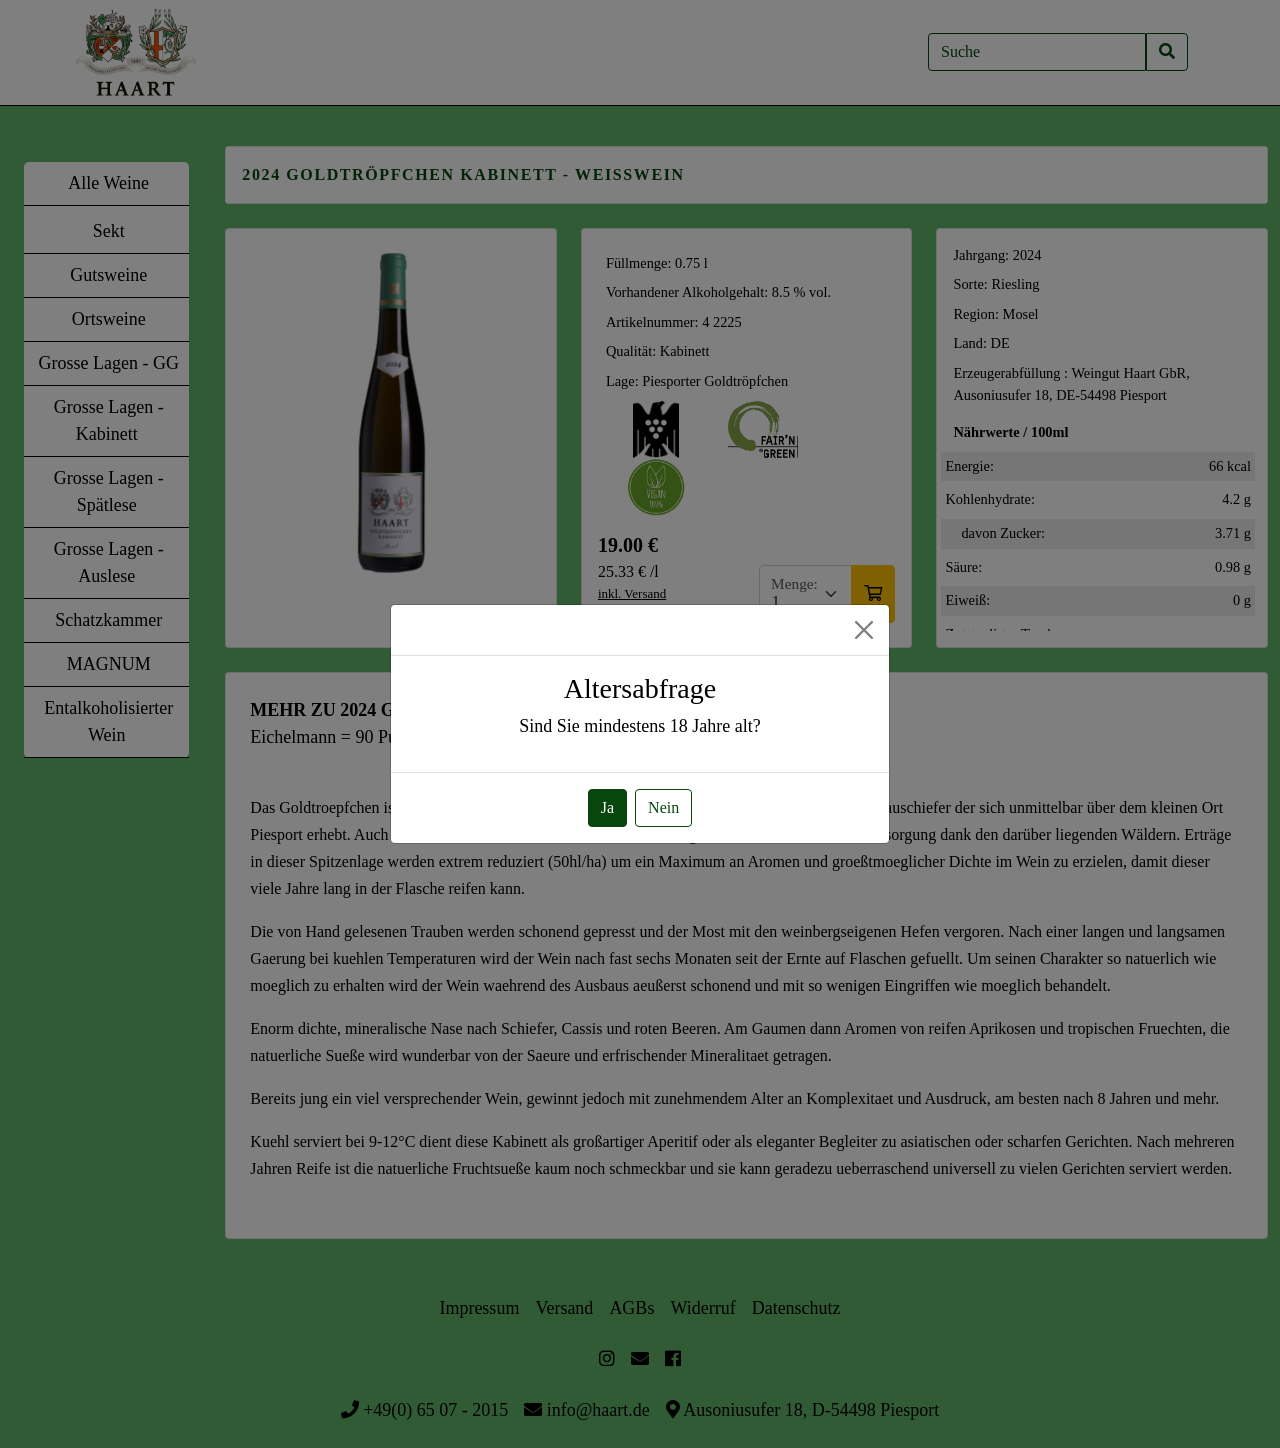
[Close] (864, 630)
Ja (607, 807)
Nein (663, 807)
